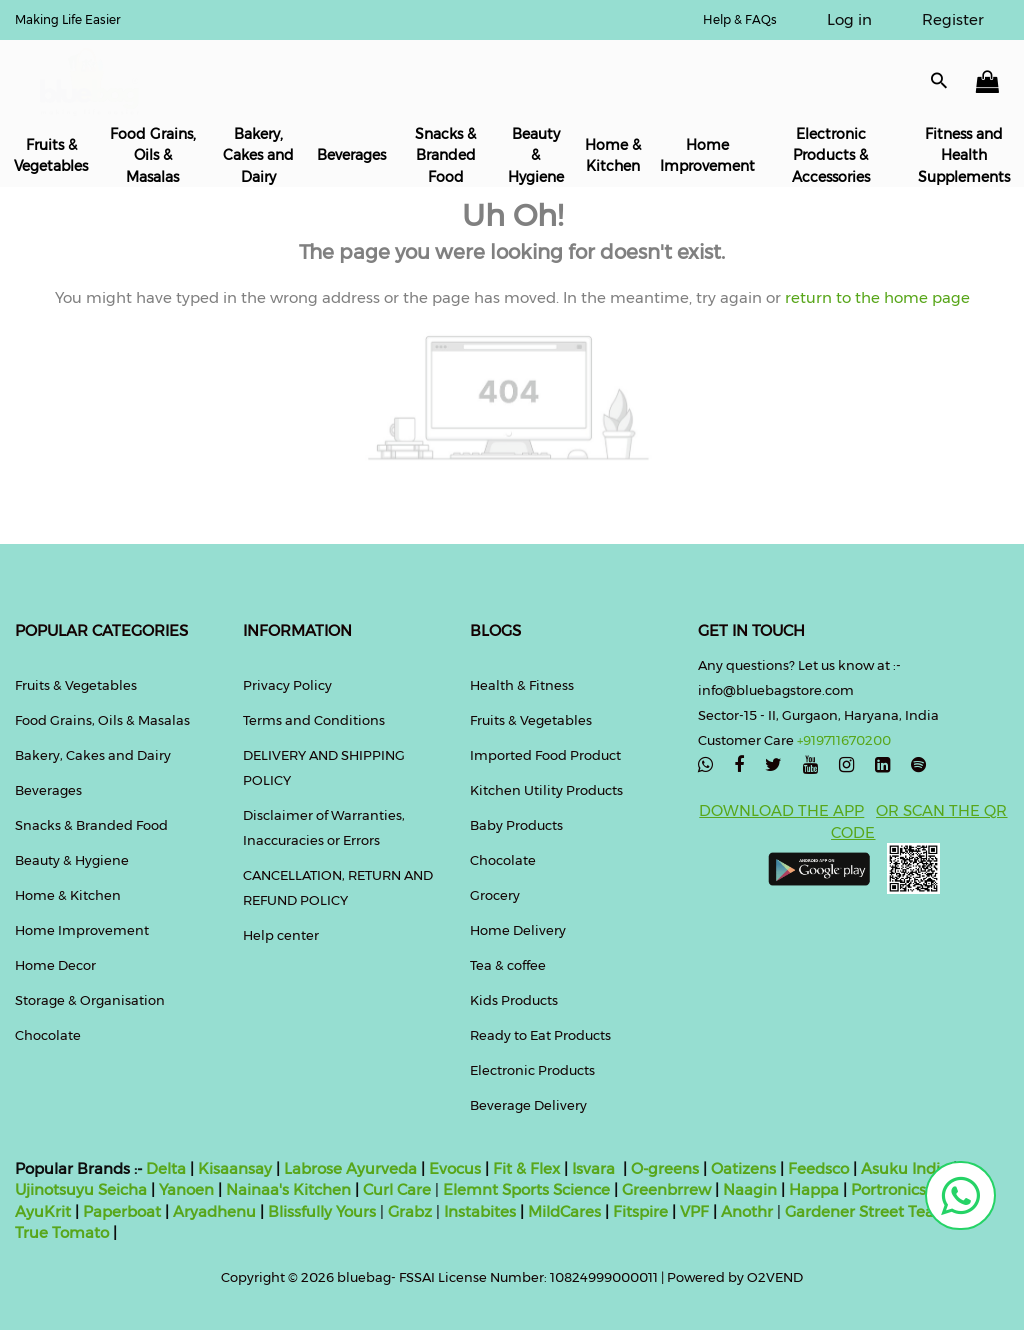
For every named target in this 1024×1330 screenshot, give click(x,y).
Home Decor (55, 965)
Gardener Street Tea (861, 1211)
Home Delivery (518, 930)
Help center (281, 935)
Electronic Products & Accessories (831, 155)
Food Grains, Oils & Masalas (153, 155)
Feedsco (816, 1168)
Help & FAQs (740, 19)
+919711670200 (844, 740)
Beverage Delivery (528, 1105)
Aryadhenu (214, 1211)
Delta (166, 1168)
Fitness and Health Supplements (964, 155)
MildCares (564, 1211)
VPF (694, 1211)
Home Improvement (707, 155)
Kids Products (514, 1000)
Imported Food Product (545, 755)
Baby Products (516, 825)
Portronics (888, 1189)
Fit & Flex (526, 1168)
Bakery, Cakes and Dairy (258, 155)
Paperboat (122, 1211)
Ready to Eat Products (540, 1035)
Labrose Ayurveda (350, 1168)
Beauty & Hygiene (536, 155)
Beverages (351, 155)
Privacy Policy (287, 685)
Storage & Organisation (90, 1000)
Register (953, 19)
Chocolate (48, 1035)
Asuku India (905, 1168)
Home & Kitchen (613, 155)
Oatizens (743, 1168)
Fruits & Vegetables (51, 155)
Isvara (593, 1168)
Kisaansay (235, 1168)
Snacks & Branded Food (445, 155)
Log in (849, 19)
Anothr (747, 1211)
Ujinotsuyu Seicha (81, 1189)
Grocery (495, 895)
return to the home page (875, 297)
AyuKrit (43, 1211)
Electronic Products (532, 1070)
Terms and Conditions (314, 720)
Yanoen (186, 1189)
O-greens (663, 1168)
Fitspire (640, 1211)
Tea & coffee (508, 965)
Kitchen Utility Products (546, 790)
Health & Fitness (522, 685)
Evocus (455, 1168)
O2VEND (775, 1277)
